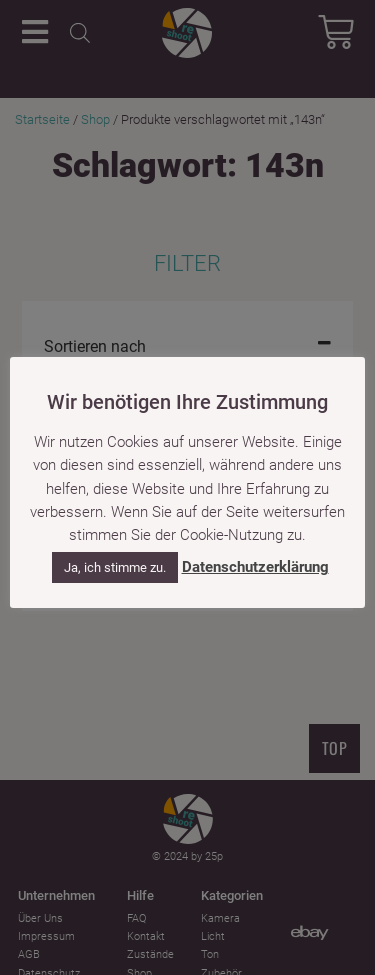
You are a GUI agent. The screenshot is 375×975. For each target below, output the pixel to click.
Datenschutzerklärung (255, 567)
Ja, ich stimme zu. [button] (115, 567)
